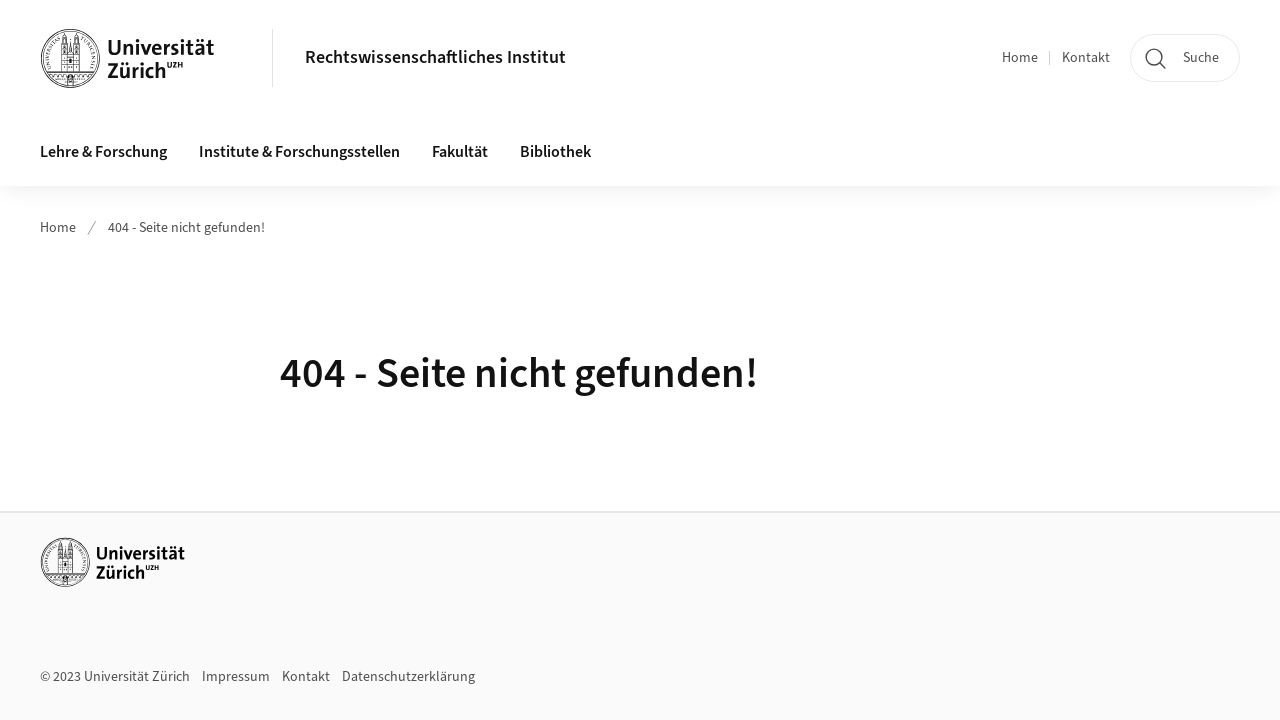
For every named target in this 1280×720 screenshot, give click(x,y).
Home (1020, 58)
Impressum (236, 677)
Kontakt (1086, 58)
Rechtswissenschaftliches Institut (435, 57)
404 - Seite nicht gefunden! (186, 228)
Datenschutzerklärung (408, 677)
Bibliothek (555, 152)
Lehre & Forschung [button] (103, 152)
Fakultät (460, 152)
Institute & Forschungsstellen (299, 152)
